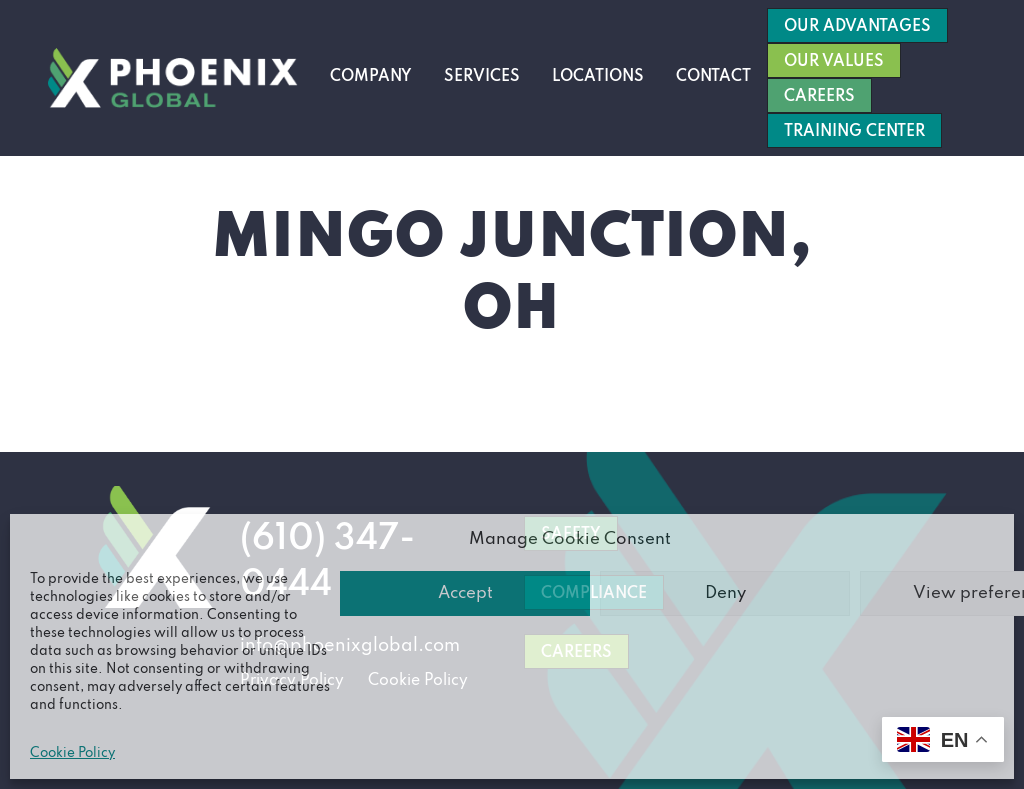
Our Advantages (857, 27)
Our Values (834, 62)
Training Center (854, 132)
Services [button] (482, 77)
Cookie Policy (72, 753)
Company (371, 77)
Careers (819, 97)
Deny (725, 593)
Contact (713, 77)
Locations (598, 77)
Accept (465, 593)
